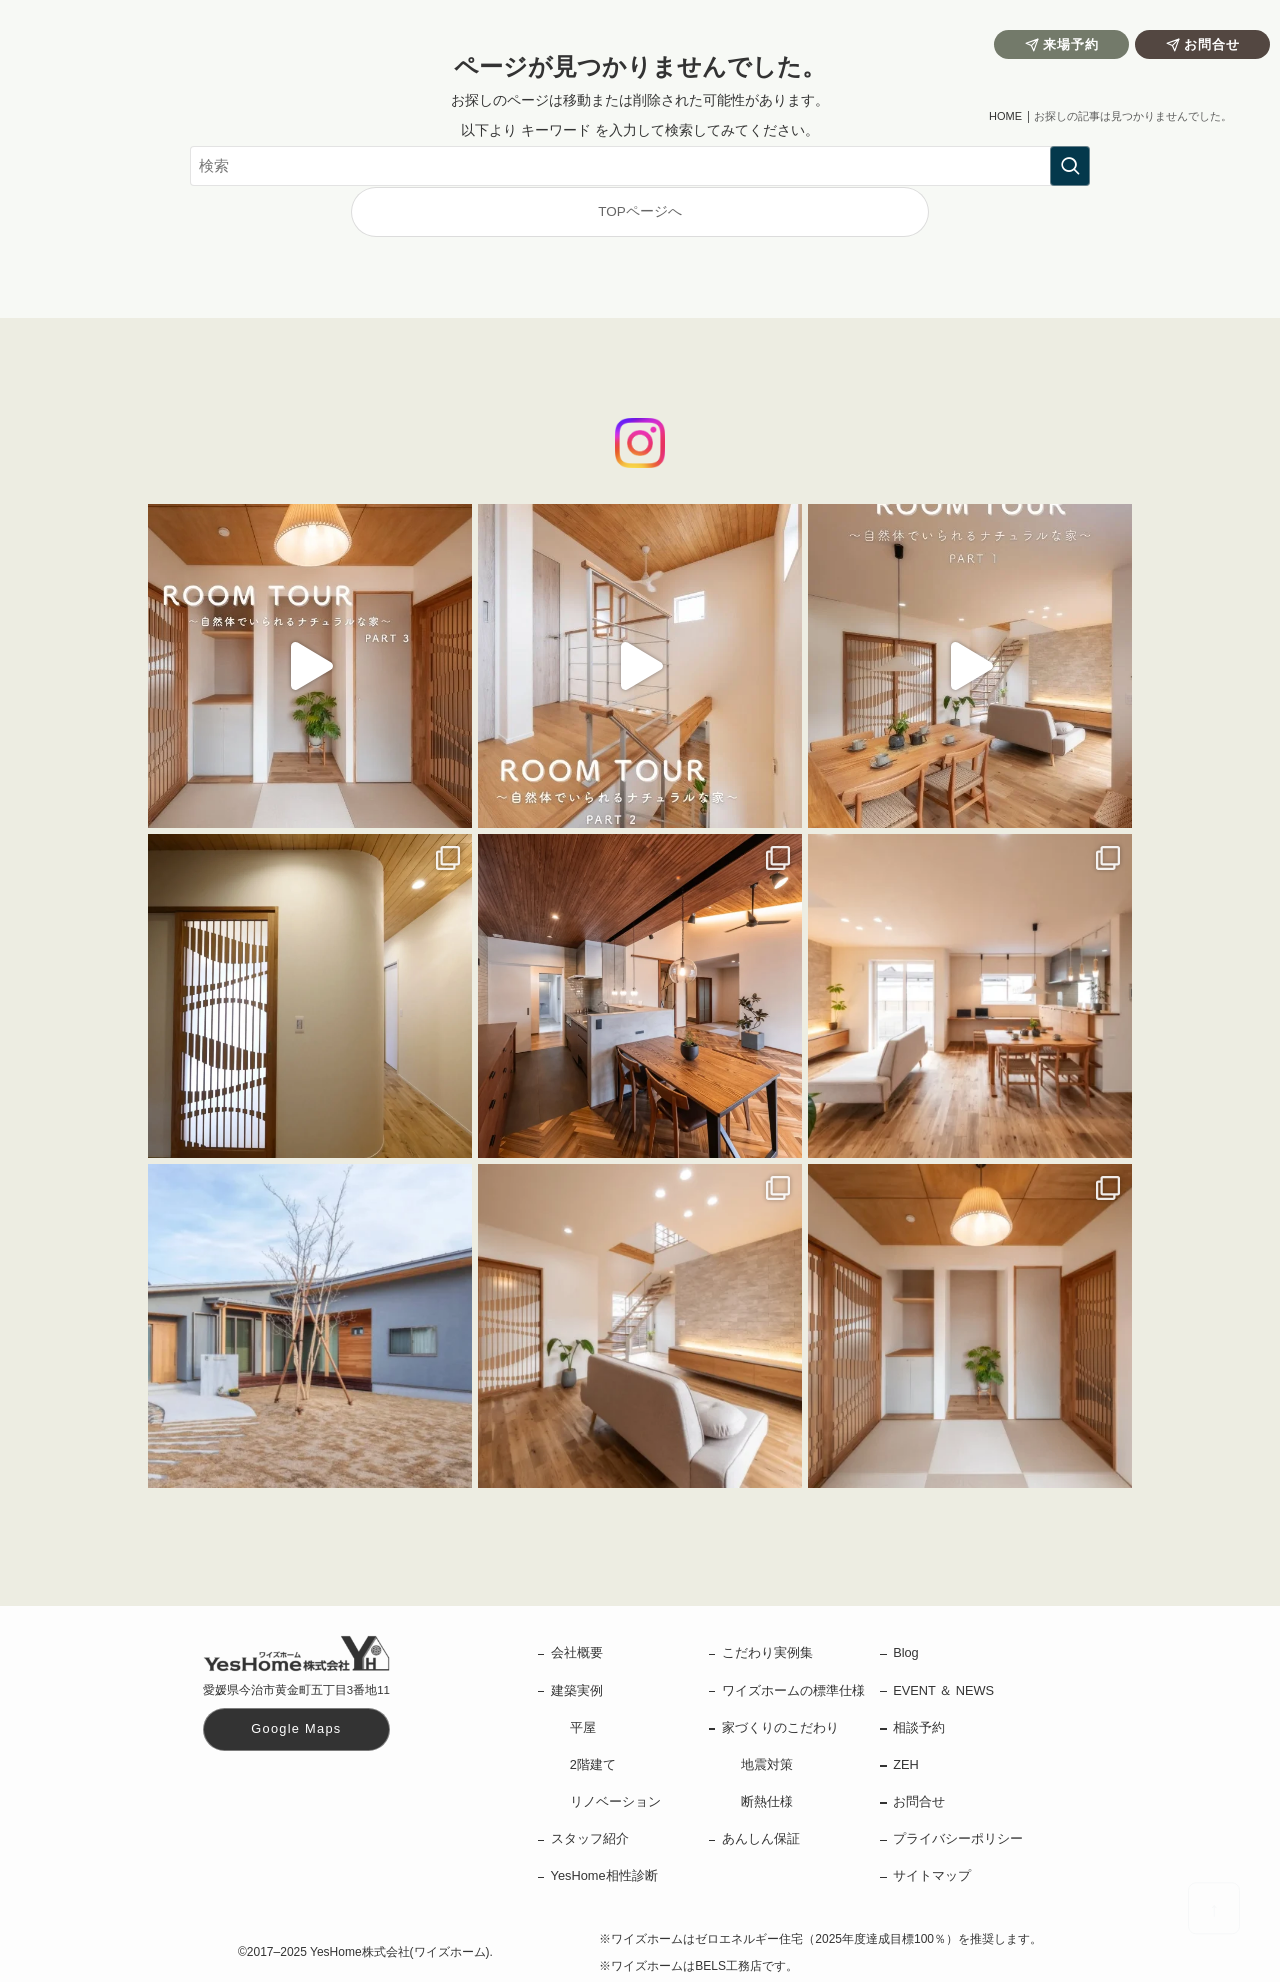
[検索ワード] (640, 166)
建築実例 (577, 1690)
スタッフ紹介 (590, 1838)
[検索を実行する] (1070, 166)
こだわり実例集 (767, 1652)
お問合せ (919, 1801)
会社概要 (577, 1652)
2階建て (593, 1764)
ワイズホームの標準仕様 (793, 1690)
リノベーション (615, 1801)
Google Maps (296, 1728)
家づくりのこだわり (780, 1727)
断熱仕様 (767, 1801)
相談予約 (919, 1727)
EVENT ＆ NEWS (943, 1690)
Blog (906, 1652)
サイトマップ (932, 1875)
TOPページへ (640, 211)
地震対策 (767, 1764)
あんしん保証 (761, 1838)
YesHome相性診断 (604, 1875)
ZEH (906, 1764)
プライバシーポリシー (958, 1838)
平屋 (583, 1727)
